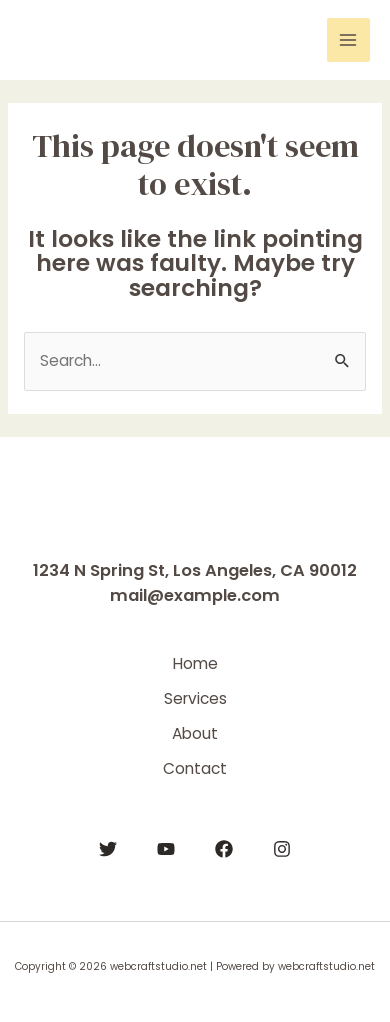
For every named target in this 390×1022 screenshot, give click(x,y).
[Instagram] (282, 849)
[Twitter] (108, 849)
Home (195, 663)
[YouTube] (166, 849)
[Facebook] (224, 849)
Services (195, 698)
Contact (195, 768)
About (195, 733)
